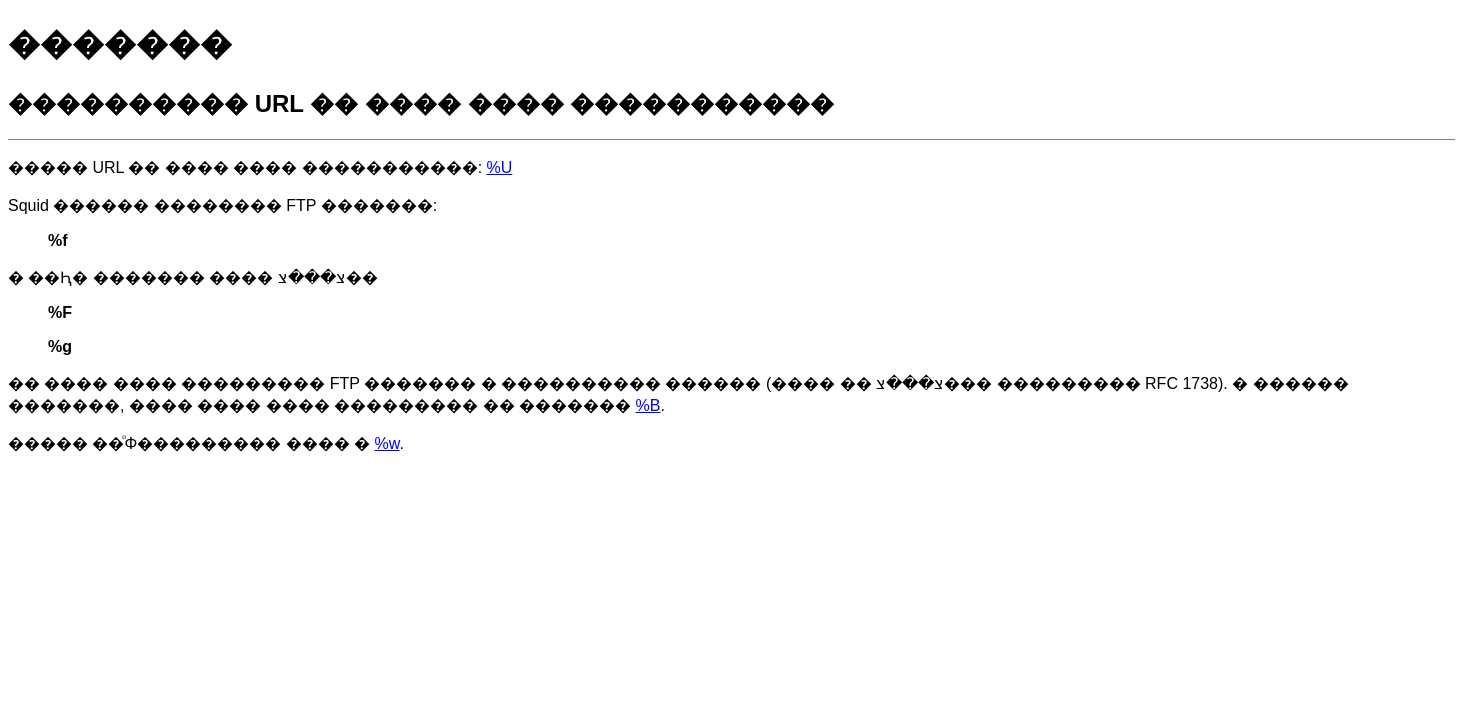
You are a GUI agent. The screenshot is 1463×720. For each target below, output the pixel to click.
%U (500, 167)
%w (387, 443)
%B (648, 405)
